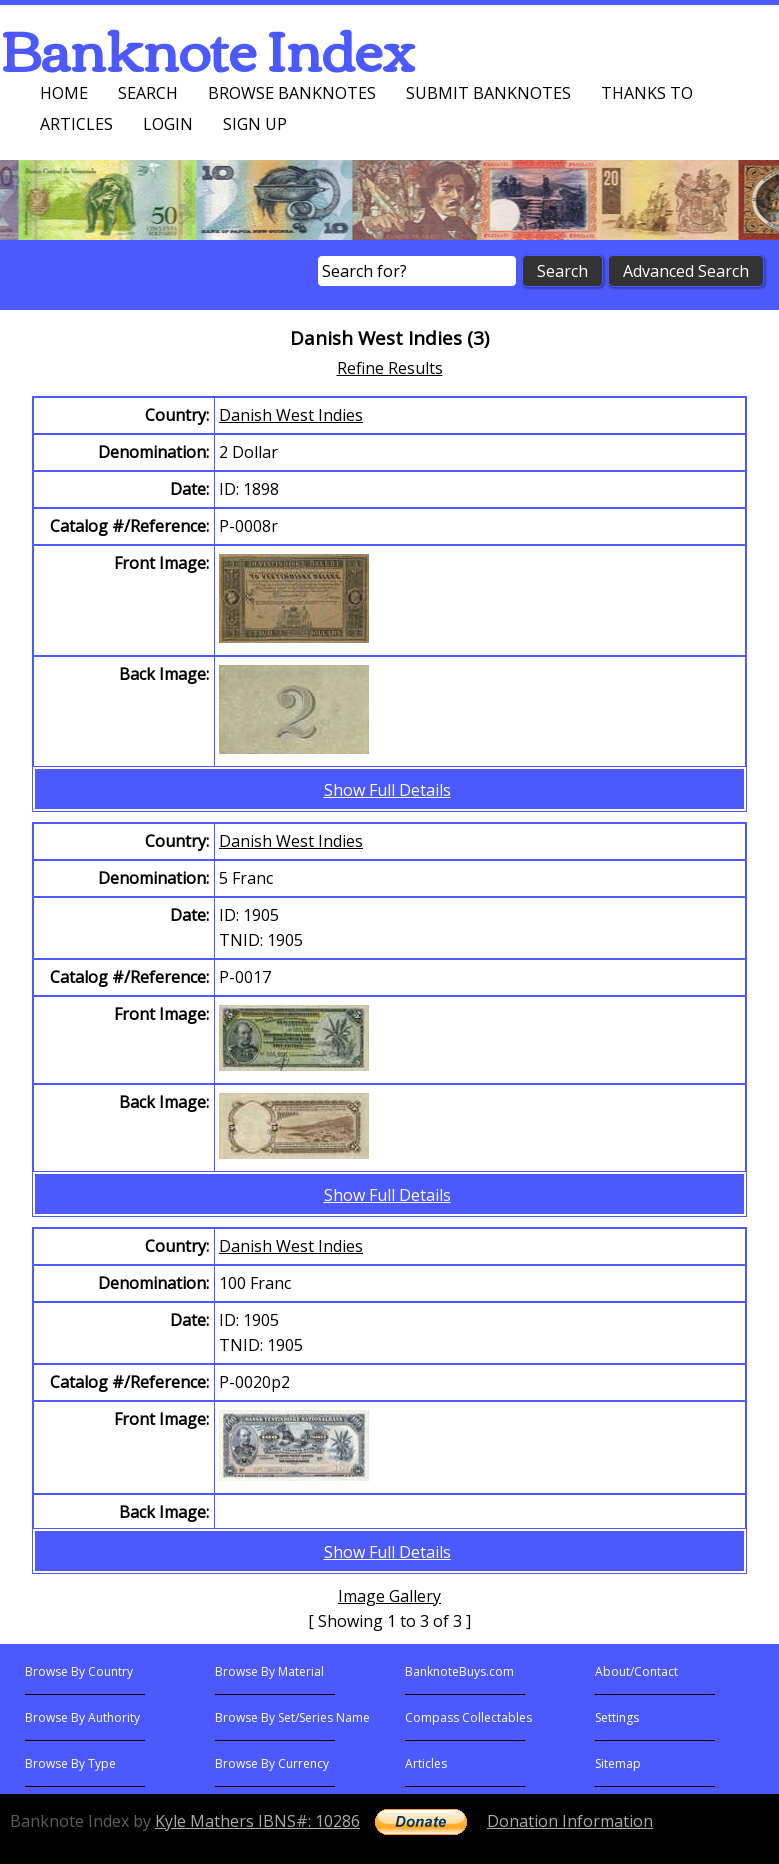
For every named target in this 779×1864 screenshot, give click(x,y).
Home (64, 93)
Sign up (255, 124)
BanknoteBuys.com (459, 1671)
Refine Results (390, 368)
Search (148, 93)
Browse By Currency (272, 1763)
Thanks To (647, 93)
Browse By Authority (82, 1717)
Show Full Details (387, 790)
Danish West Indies (291, 415)
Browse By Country (79, 1671)
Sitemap (618, 1763)
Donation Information (570, 1821)
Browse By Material (269, 1671)
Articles (76, 124)
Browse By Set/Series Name (292, 1717)
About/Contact (636, 1671)
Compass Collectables (468, 1717)
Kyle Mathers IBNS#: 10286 (257, 1821)
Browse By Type (70, 1763)
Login (168, 124)
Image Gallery (389, 1596)
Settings (617, 1717)
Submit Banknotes (488, 93)
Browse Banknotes (292, 93)
